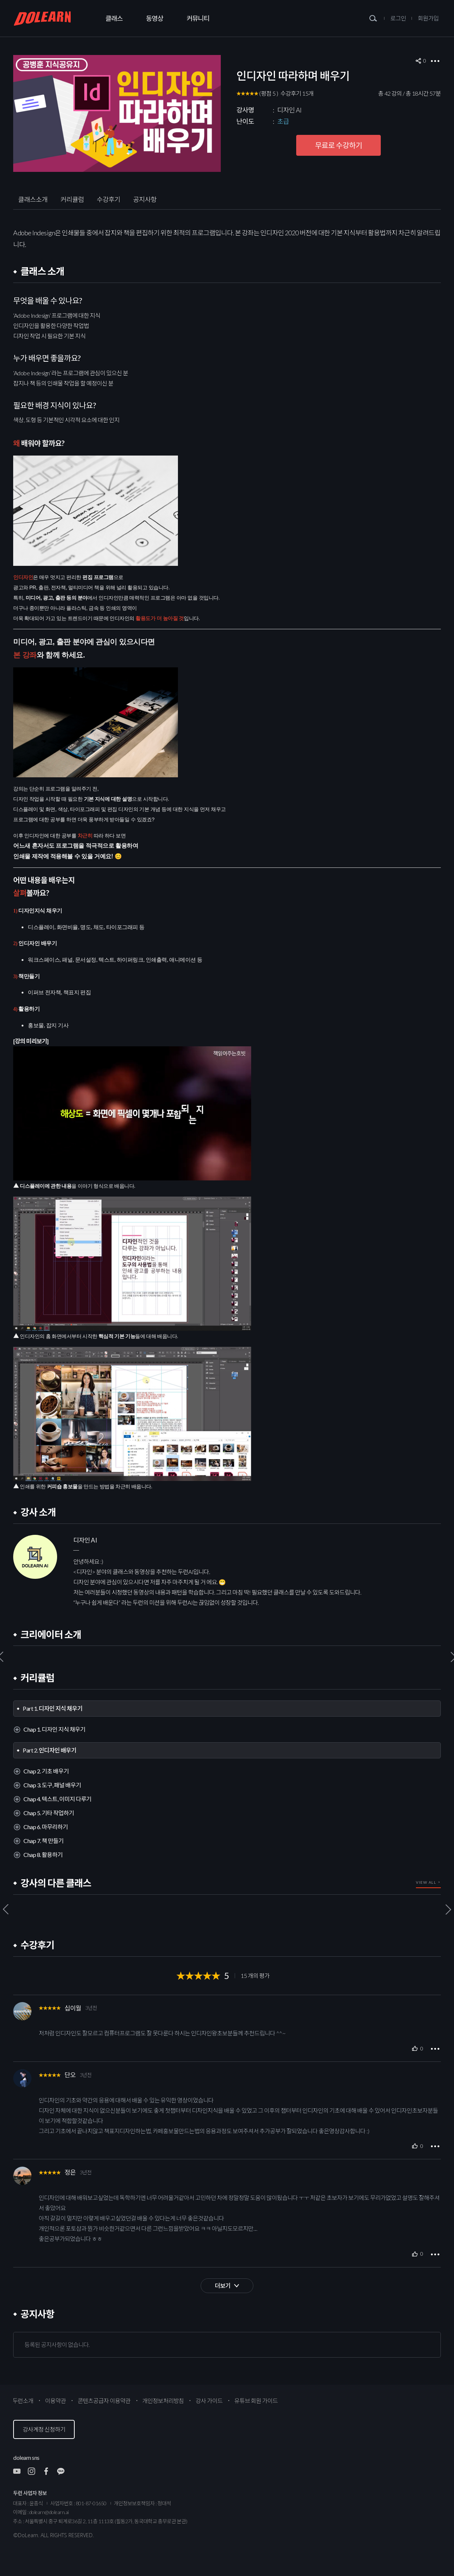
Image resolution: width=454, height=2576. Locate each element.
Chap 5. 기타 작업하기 (48, 1812)
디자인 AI (289, 110)
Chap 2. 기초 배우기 (46, 1771)
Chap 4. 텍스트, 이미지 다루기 (57, 1798)
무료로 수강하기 (338, 145)
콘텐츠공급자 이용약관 (104, 2400)
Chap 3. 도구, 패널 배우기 (52, 1784)
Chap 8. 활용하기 (43, 1854)
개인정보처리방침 (163, 2400)
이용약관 (55, 2400)
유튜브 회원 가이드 (256, 2400)
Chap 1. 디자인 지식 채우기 (54, 1729)
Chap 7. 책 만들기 (43, 1840)
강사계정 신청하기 (44, 2429)
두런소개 (22, 2400)
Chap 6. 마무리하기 (45, 1826)
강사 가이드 (209, 2400)
